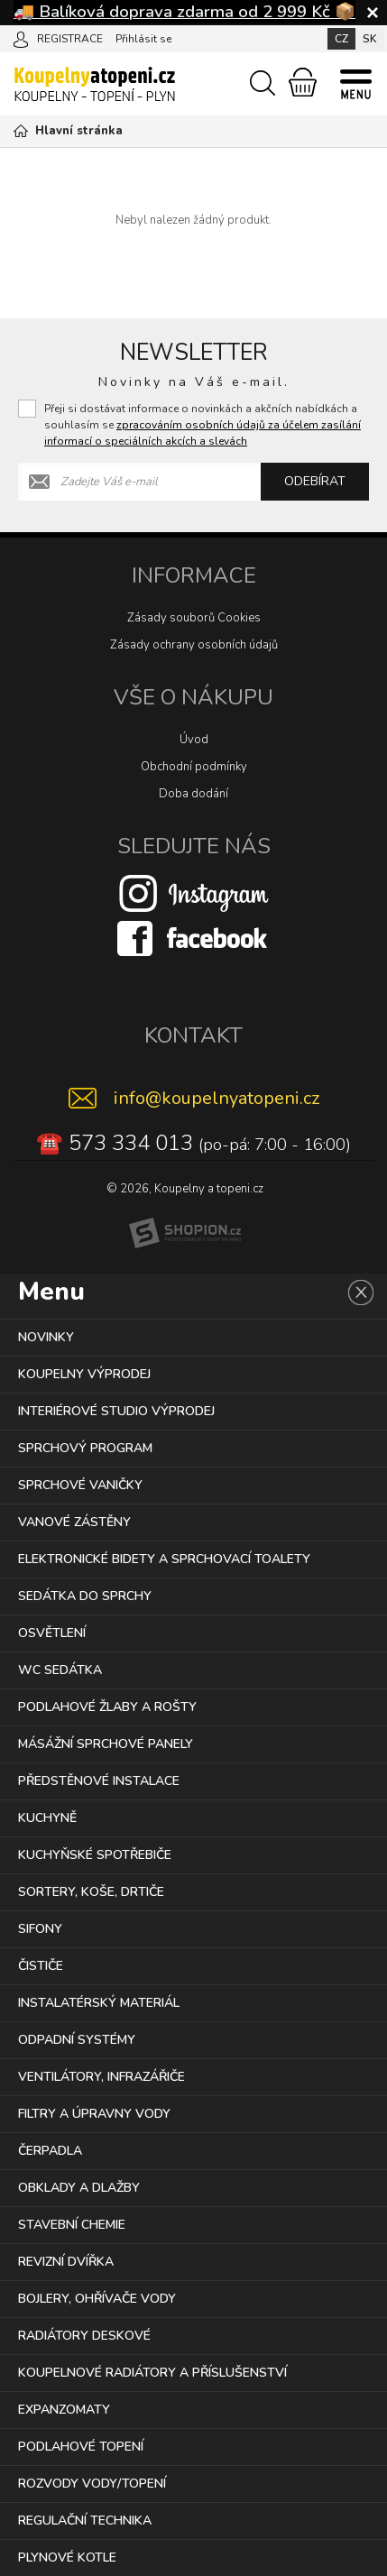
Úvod (194, 739)
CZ (341, 39)
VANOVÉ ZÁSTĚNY (74, 1522)
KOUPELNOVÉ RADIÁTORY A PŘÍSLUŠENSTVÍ (152, 2372)
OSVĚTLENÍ (52, 1633)
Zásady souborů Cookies (194, 618)
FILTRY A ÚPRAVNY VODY (94, 2113)
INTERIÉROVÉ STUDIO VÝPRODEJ (116, 1411)
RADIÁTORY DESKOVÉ (84, 2335)
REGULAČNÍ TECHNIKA (85, 2520)
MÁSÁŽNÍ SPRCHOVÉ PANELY (105, 1744)
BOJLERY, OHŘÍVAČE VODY (97, 2298)
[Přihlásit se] (21, 37)
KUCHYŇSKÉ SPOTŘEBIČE (94, 1854)
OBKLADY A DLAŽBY (79, 2187)
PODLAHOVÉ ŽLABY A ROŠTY (107, 1707)
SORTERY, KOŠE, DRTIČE (91, 1891)
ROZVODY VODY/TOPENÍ (92, 2483)
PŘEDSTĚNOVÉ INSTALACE (99, 1780)
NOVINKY (46, 1337)
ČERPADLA (50, 2150)
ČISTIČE (40, 1965)
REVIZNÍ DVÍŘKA (66, 2261)
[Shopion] (185, 1233)
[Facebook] (194, 938)
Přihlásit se (143, 39)
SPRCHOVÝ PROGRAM (85, 1448)
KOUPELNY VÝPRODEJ (84, 1374)
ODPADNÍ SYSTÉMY (76, 2039)
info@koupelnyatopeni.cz (216, 1098)
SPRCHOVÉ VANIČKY (80, 1485)
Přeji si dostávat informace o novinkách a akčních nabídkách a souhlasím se (202, 424)
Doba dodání (193, 794)
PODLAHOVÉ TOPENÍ (80, 2446)
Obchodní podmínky (194, 767)
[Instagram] (194, 893)
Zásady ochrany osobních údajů (194, 645)
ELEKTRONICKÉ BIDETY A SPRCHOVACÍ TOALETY (164, 1559)
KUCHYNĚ (47, 1817)
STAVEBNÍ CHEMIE (71, 2224)
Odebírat (315, 481)
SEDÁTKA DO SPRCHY (85, 1596)
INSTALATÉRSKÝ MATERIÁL (99, 2002)
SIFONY (40, 1928)
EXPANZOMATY (64, 2409)
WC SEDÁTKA (60, 1670)
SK (370, 39)
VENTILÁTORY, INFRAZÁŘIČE (101, 2076)
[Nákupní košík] (303, 82)
